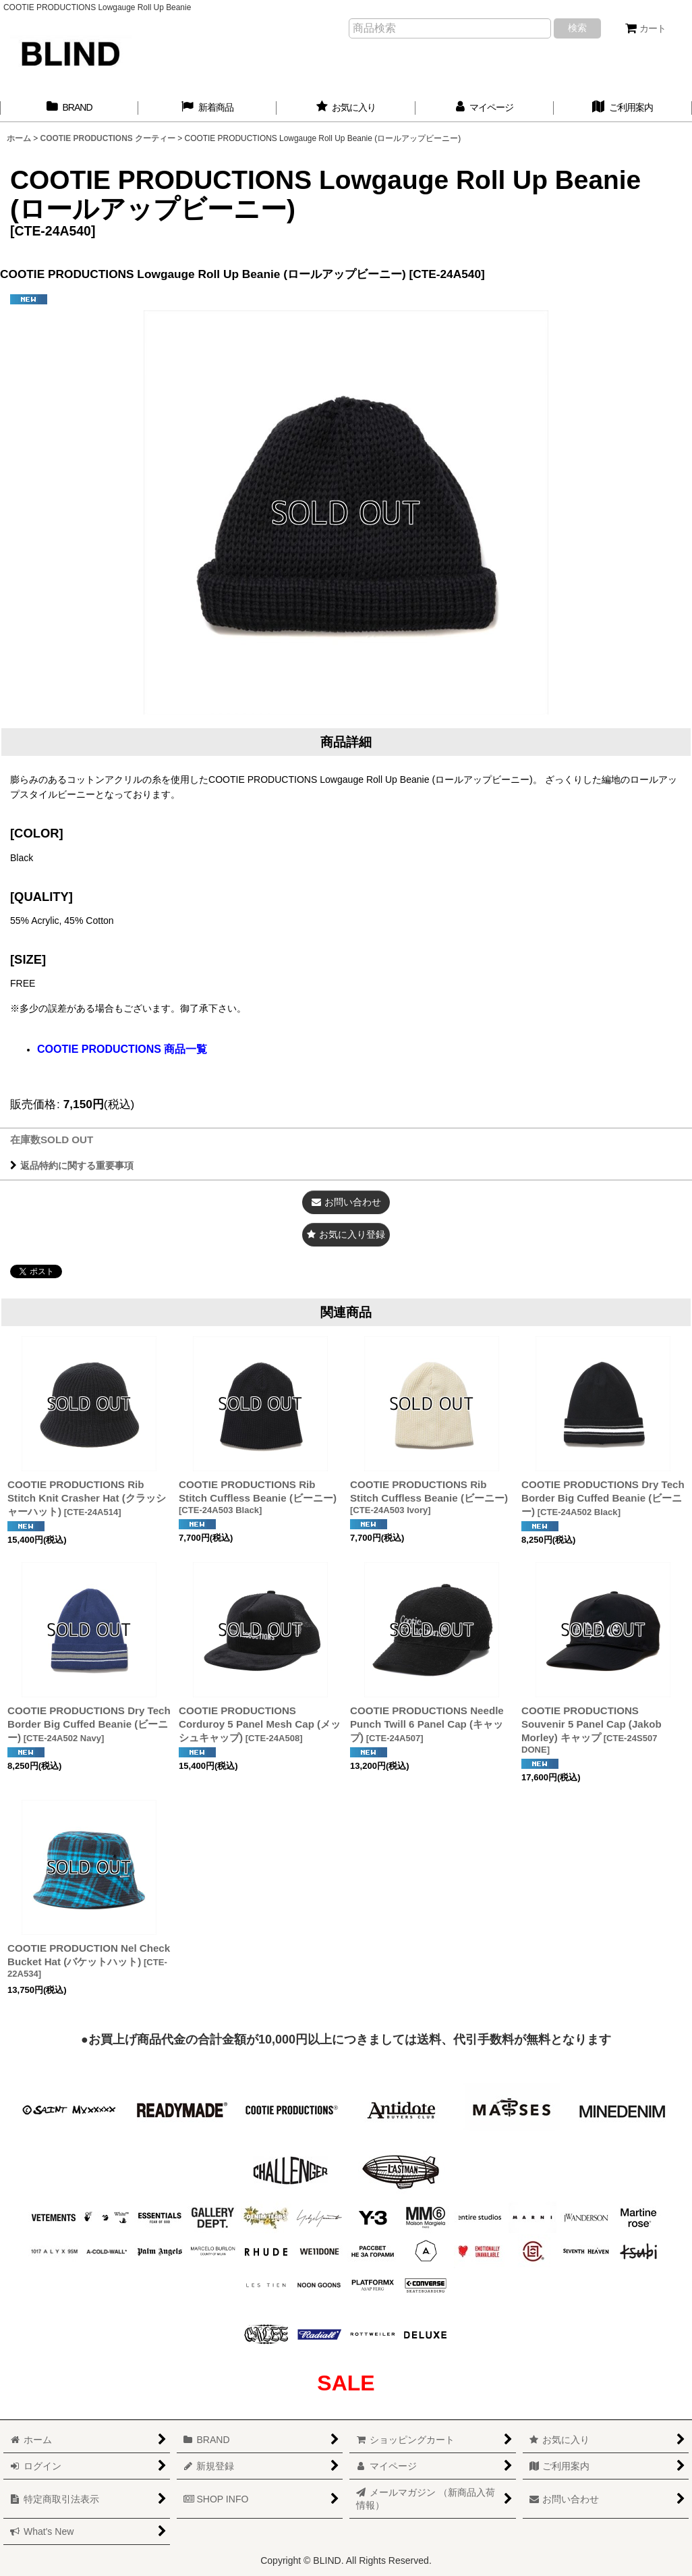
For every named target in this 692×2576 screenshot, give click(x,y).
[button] (346, 1234)
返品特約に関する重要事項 (72, 1165)
